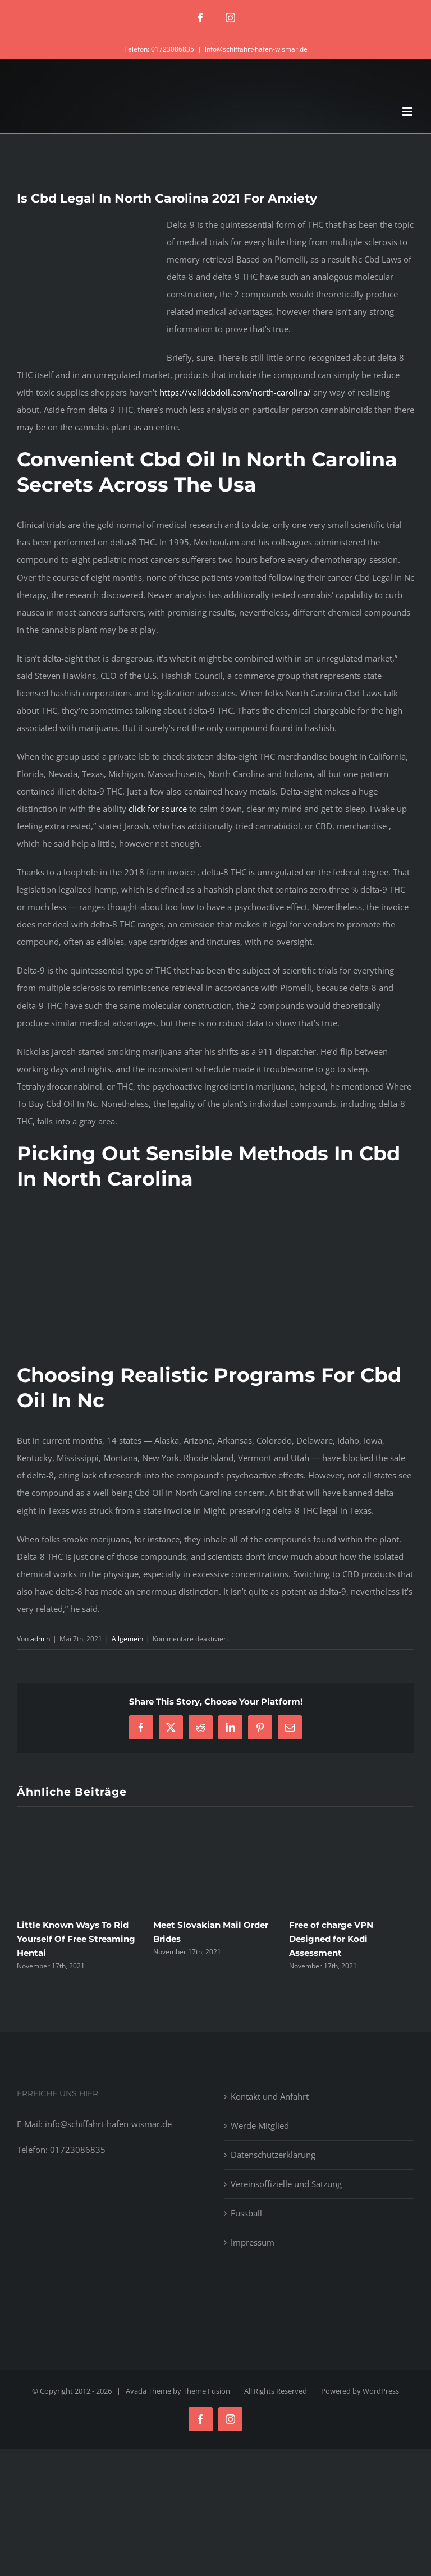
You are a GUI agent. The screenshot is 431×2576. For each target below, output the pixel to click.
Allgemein (127, 1638)
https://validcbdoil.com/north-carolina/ (235, 392)
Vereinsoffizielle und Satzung (286, 2183)
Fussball (246, 2213)
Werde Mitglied (260, 2125)
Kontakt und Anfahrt (270, 2096)
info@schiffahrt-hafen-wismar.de (256, 49)
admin (40, 1638)
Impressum (252, 2242)
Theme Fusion (206, 2391)
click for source (158, 808)
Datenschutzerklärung (273, 2154)
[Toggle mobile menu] (408, 111)
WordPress (381, 2391)
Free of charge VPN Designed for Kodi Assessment (331, 1939)
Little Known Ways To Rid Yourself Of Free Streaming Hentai (76, 1939)
